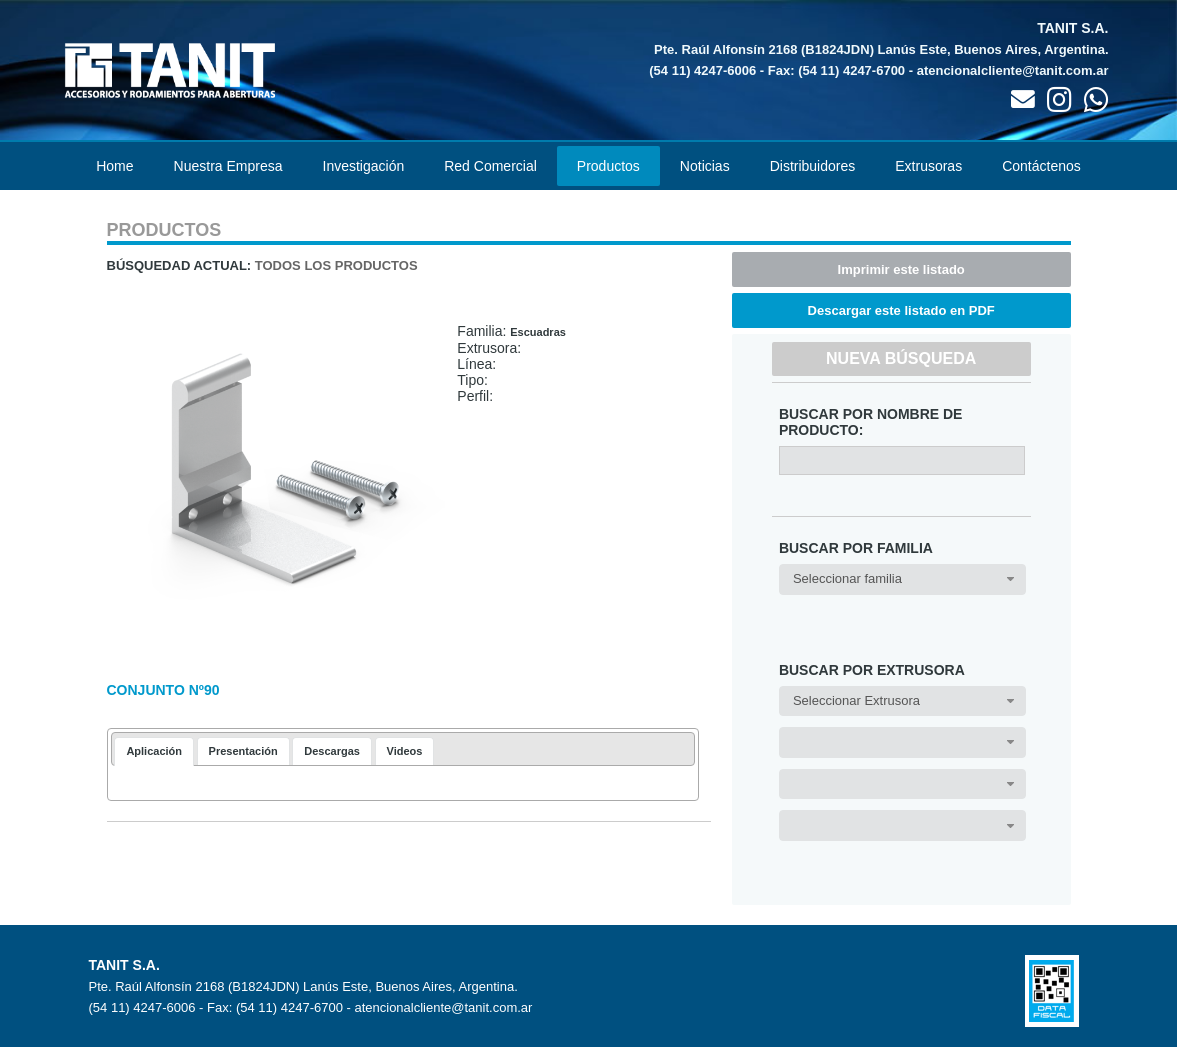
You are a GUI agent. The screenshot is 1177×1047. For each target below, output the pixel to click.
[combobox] (902, 579)
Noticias (705, 166)
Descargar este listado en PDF (901, 310)
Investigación (364, 166)
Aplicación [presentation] (154, 751)
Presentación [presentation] (243, 751)
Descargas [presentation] (332, 751)
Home (114, 166)
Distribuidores (813, 166)
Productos (608, 166)
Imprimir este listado (901, 269)
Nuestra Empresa (228, 166)
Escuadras (538, 332)
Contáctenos (1041, 166)
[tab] (154, 751)
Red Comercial (490, 166)
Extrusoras (928, 166)
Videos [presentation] (405, 751)
